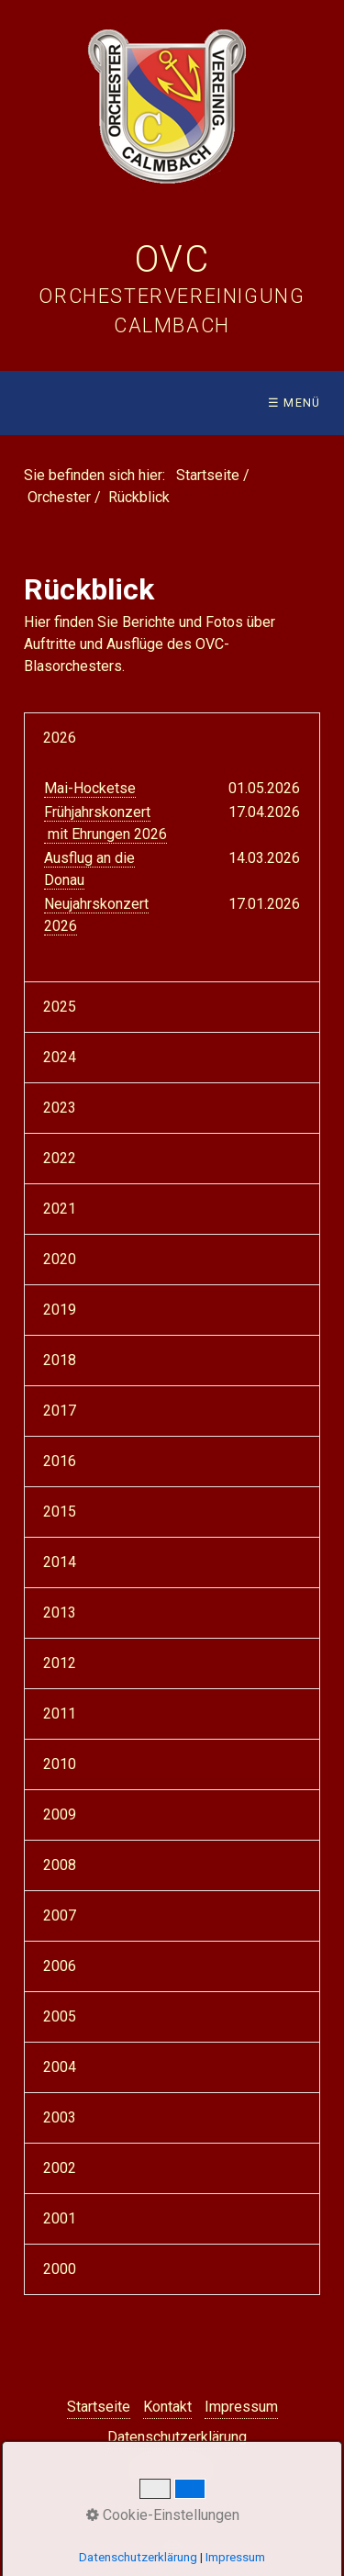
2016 (59, 1461)
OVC (172, 259)
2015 (59, 1511)
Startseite (207, 475)
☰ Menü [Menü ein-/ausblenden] (294, 402)
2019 (59, 1309)
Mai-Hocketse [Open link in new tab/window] (90, 788)
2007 (59, 1915)
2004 (59, 2067)
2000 (59, 2269)
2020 (59, 1259)
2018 (59, 1360)
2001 (59, 2218)
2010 (59, 1764)
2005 (59, 2016)
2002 (59, 2168)
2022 (59, 1158)
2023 (59, 1107)
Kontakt (167, 2406)
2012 (59, 1663)
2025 (59, 1006)
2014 (59, 1562)
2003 (59, 2117)
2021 (59, 1208)
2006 (59, 1966)
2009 (59, 1814)
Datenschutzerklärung (177, 2437)
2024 (59, 1057)
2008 (59, 1865)
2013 (59, 1612)
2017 (59, 1410)
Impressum (241, 2406)
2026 (59, 737)
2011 (59, 1713)
